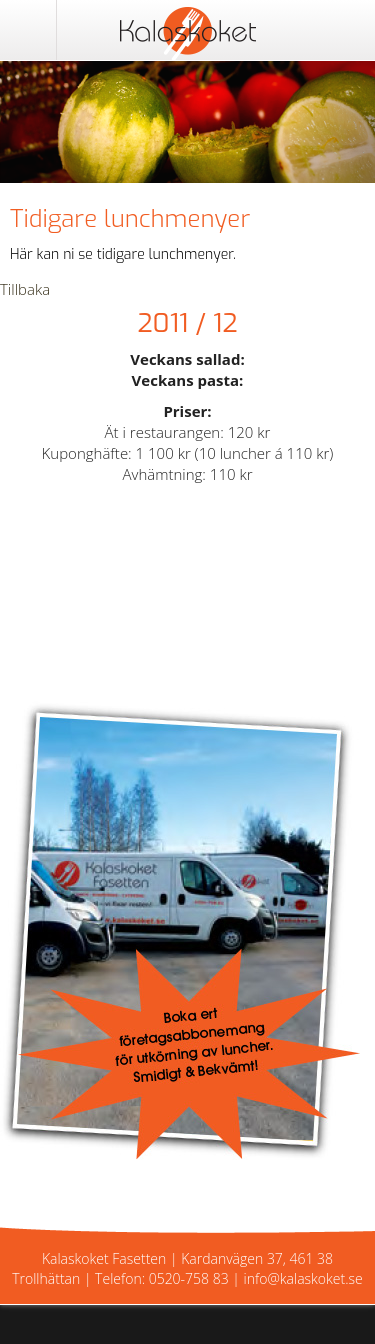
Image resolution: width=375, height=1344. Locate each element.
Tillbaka (25, 289)
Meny (28, 30)
